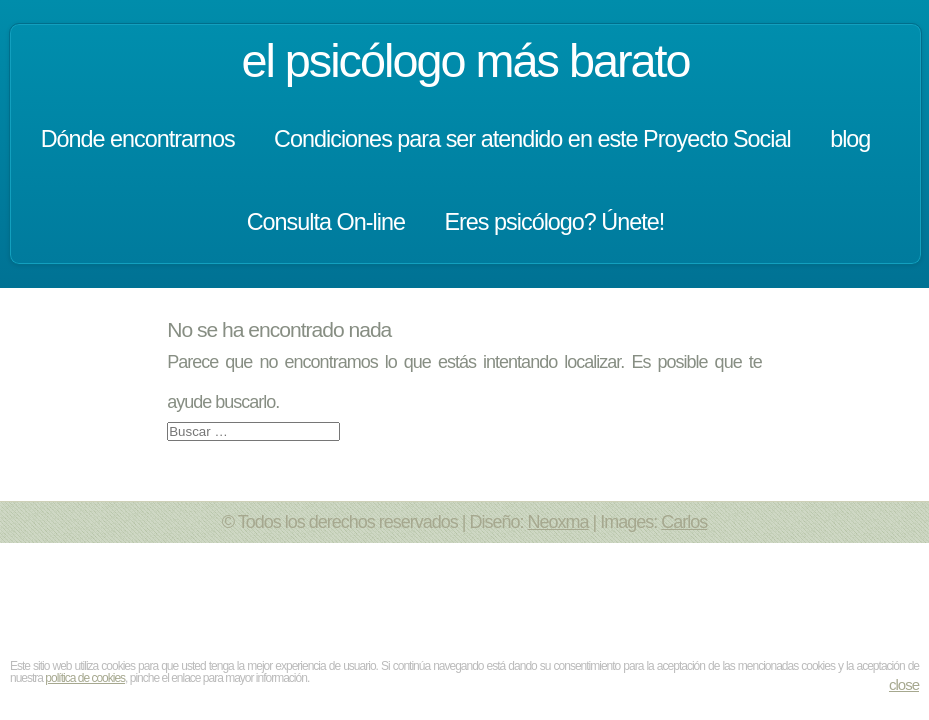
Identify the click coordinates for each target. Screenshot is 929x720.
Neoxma (558, 522)
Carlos (684, 522)
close (904, 684)
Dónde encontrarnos (138, 139)
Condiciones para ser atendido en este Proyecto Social (532, 139)
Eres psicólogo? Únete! (554, 222)
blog (850, 139)
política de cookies (85, 678)
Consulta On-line (326, 222)
